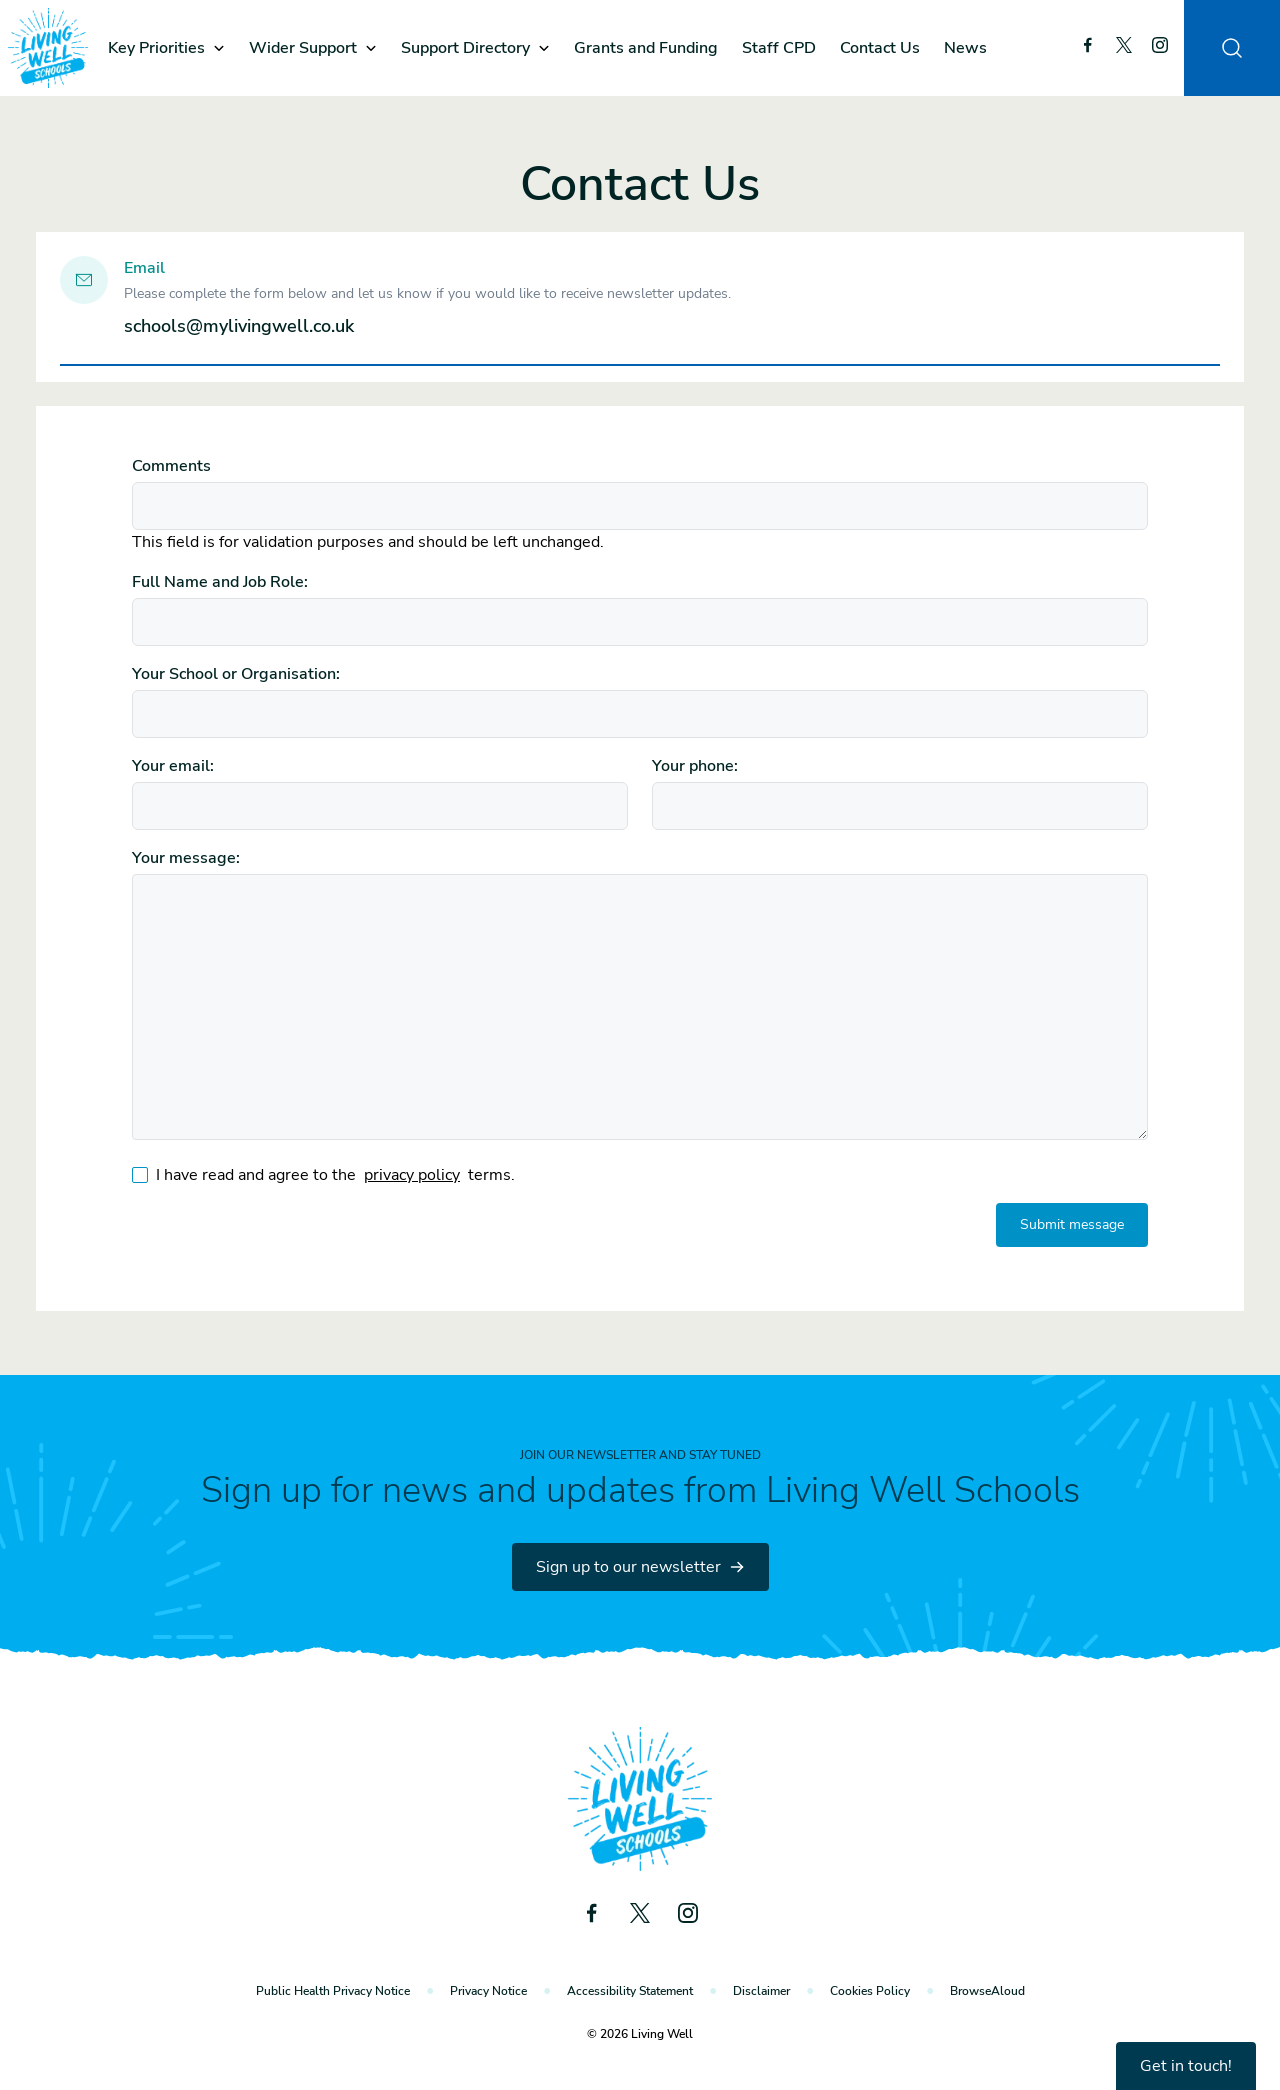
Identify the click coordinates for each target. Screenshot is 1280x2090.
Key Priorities (156, 48)
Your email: (173, 766)
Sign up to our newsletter (640, 1567)
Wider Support (303, 48)
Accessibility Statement (630, 1991)
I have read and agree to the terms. (335, 1175)
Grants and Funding (646, 48)
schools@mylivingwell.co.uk (239, 326)
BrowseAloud (987, 1991)
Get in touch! (1186, 2066)
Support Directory (465, 48)
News (965, 48)
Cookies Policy (870, 1991)
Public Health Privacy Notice (333, 1991)
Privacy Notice (488, 1991)
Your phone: (695, 766)
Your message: (186, 858)
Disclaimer (761, 1991)
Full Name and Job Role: (220, 582)
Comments (171, 466)
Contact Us (880, 48)
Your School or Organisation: (236, 674)
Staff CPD (779, 48)
